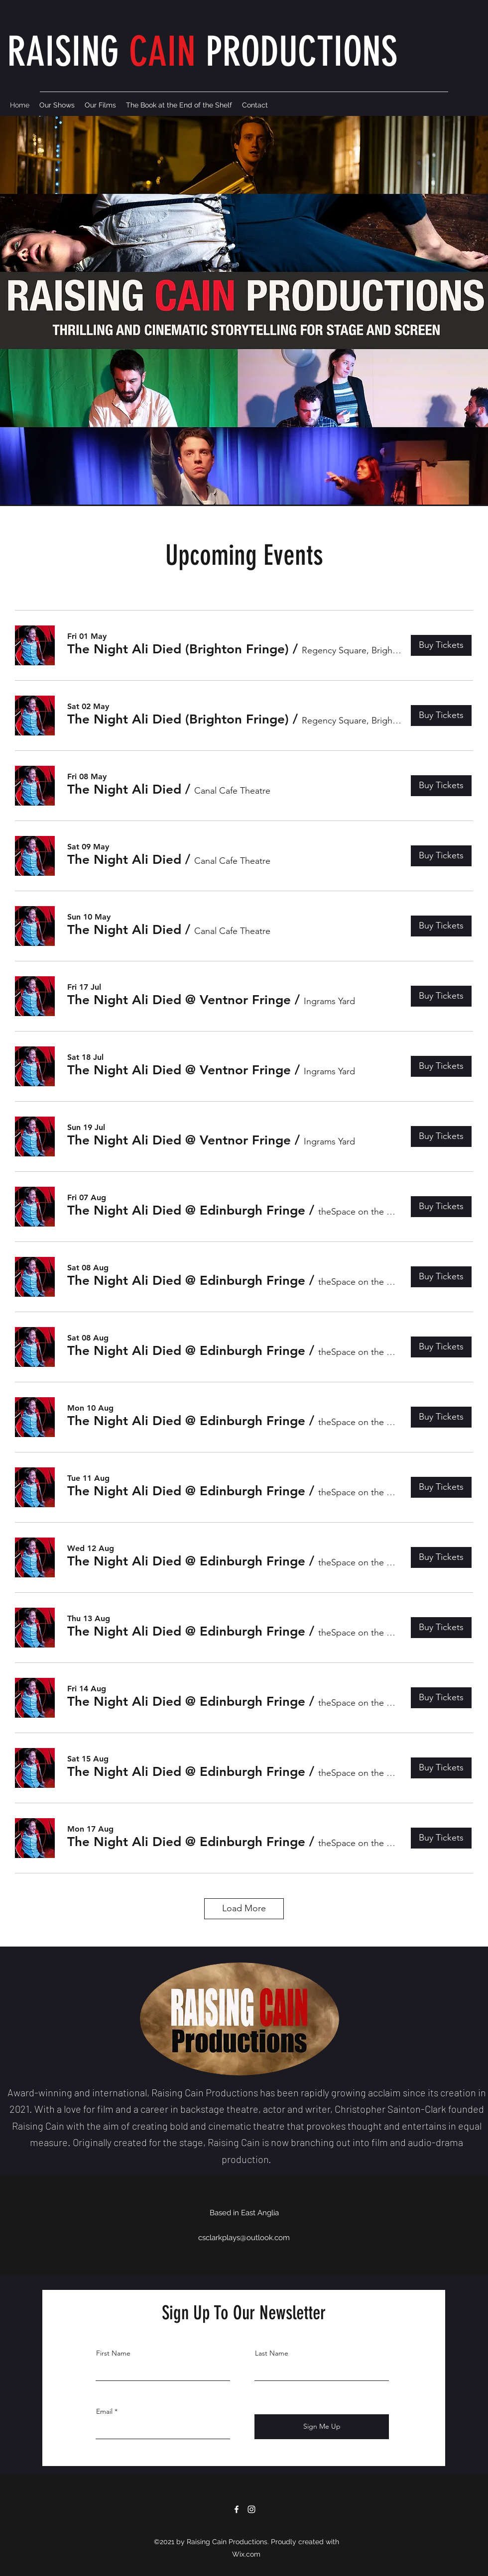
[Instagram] (251, 2509)
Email (104, 2411)
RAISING (68, 51)
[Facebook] (237, 2509)
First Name (113, 2353)
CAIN (162, 51)
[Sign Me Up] (321, 2426)
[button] (178, 649)
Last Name (271, 2353)
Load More (244, 1908)
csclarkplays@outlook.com (244, 2237)
